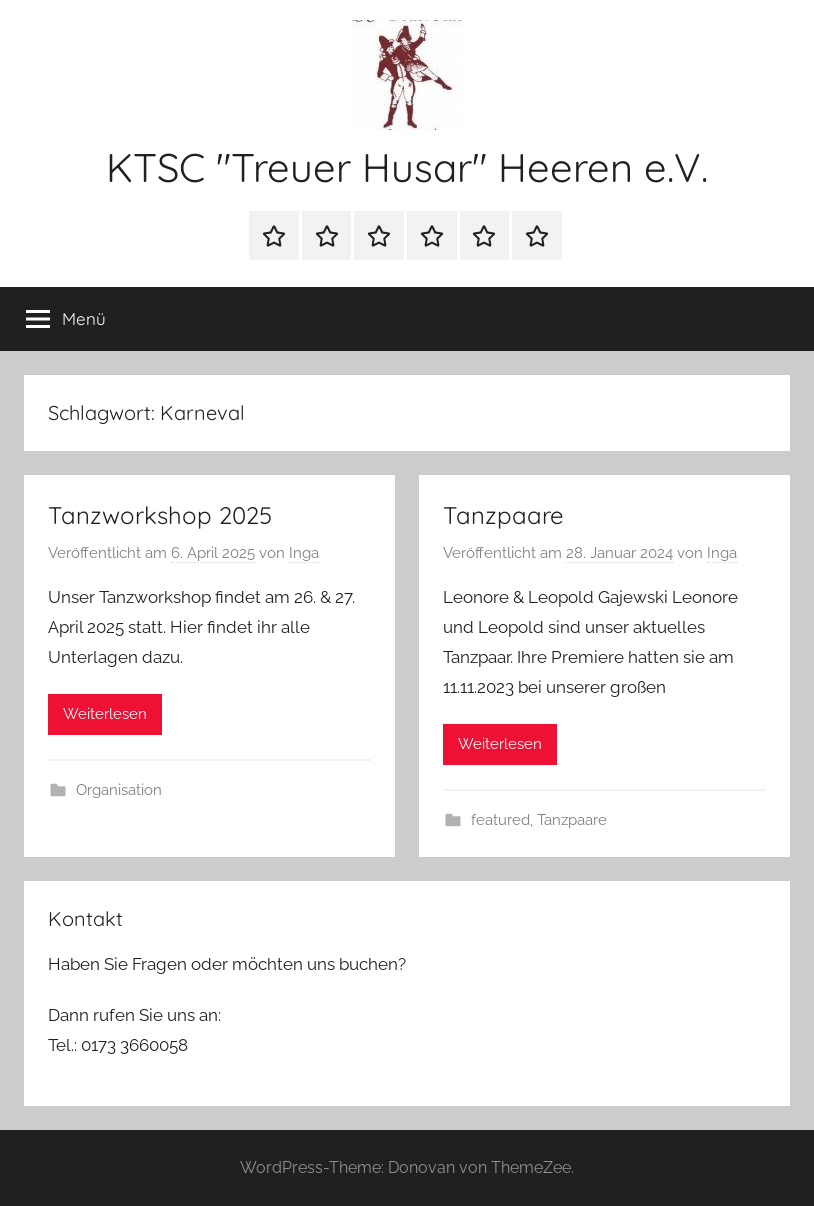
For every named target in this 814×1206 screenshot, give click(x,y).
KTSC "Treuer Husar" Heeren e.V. (407, 167)
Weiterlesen (105, 714)
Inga (304, 553)
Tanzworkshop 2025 (160, 515)
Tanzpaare (503, 515)
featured (500, 820)
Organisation (119, 790)
